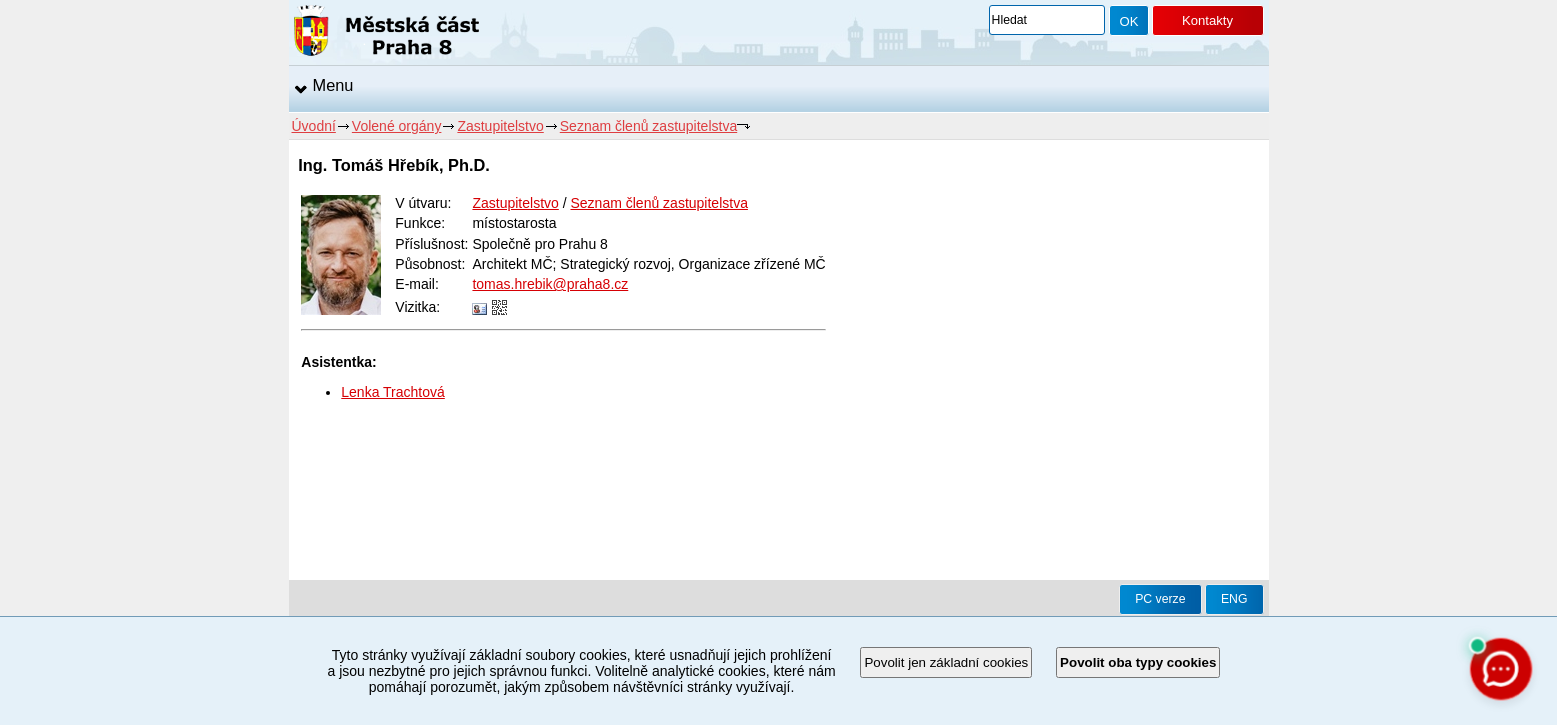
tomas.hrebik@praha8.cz (550, 284)
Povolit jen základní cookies (946, 662)
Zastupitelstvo (500, 126)
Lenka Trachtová (393, 392)
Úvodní (314, 126)
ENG (1234, 599)
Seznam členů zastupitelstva (648, 126)
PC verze (1160, 599)
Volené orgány (397, 126)
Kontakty (1207, 20)
